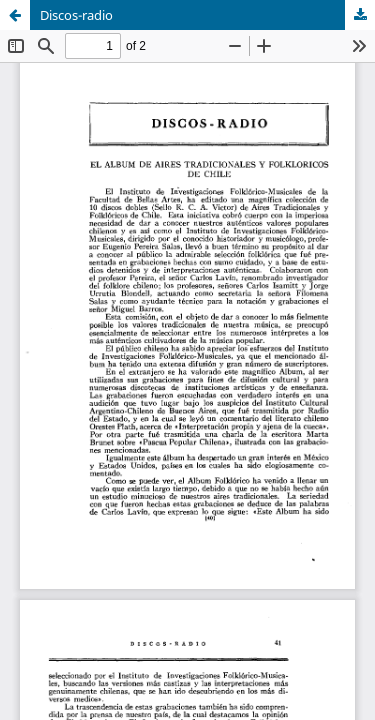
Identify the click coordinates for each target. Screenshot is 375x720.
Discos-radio (76, 15)
